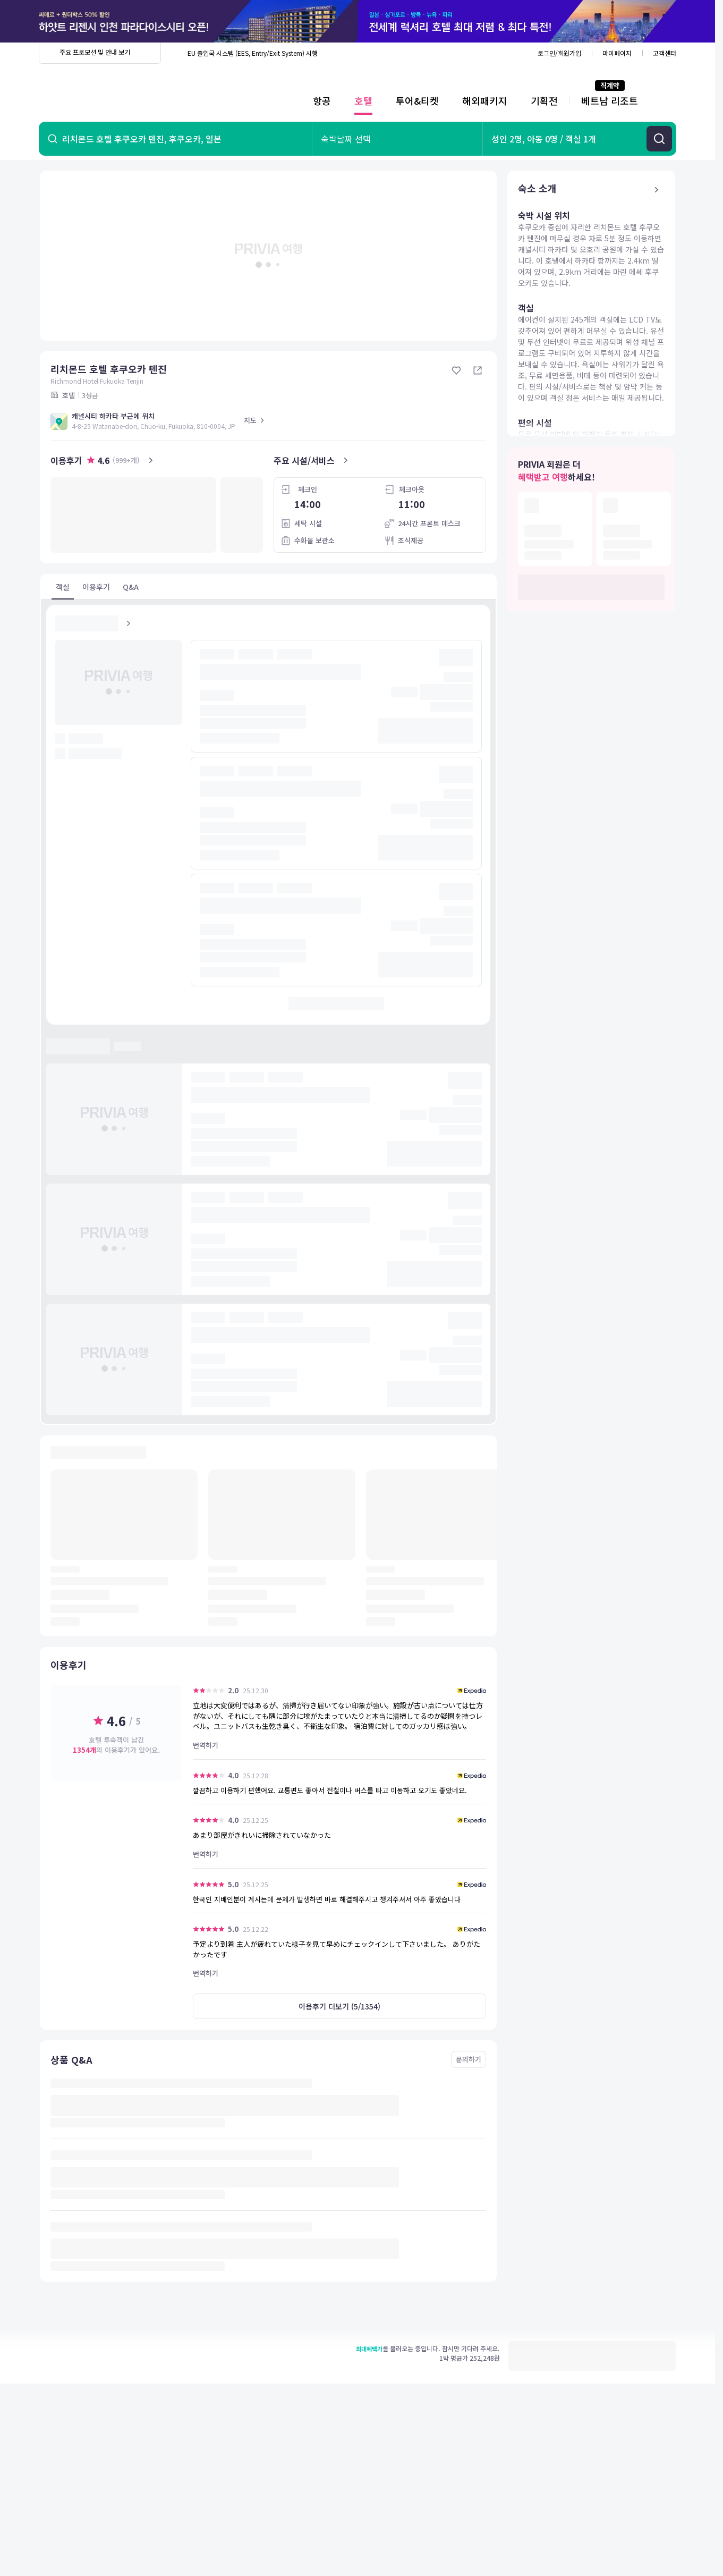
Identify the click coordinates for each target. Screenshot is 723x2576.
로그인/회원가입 (559, 52)
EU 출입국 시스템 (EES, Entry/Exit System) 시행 (253, 52)
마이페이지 (617, 52)
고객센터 (664, 52)
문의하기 (468, 2059)
